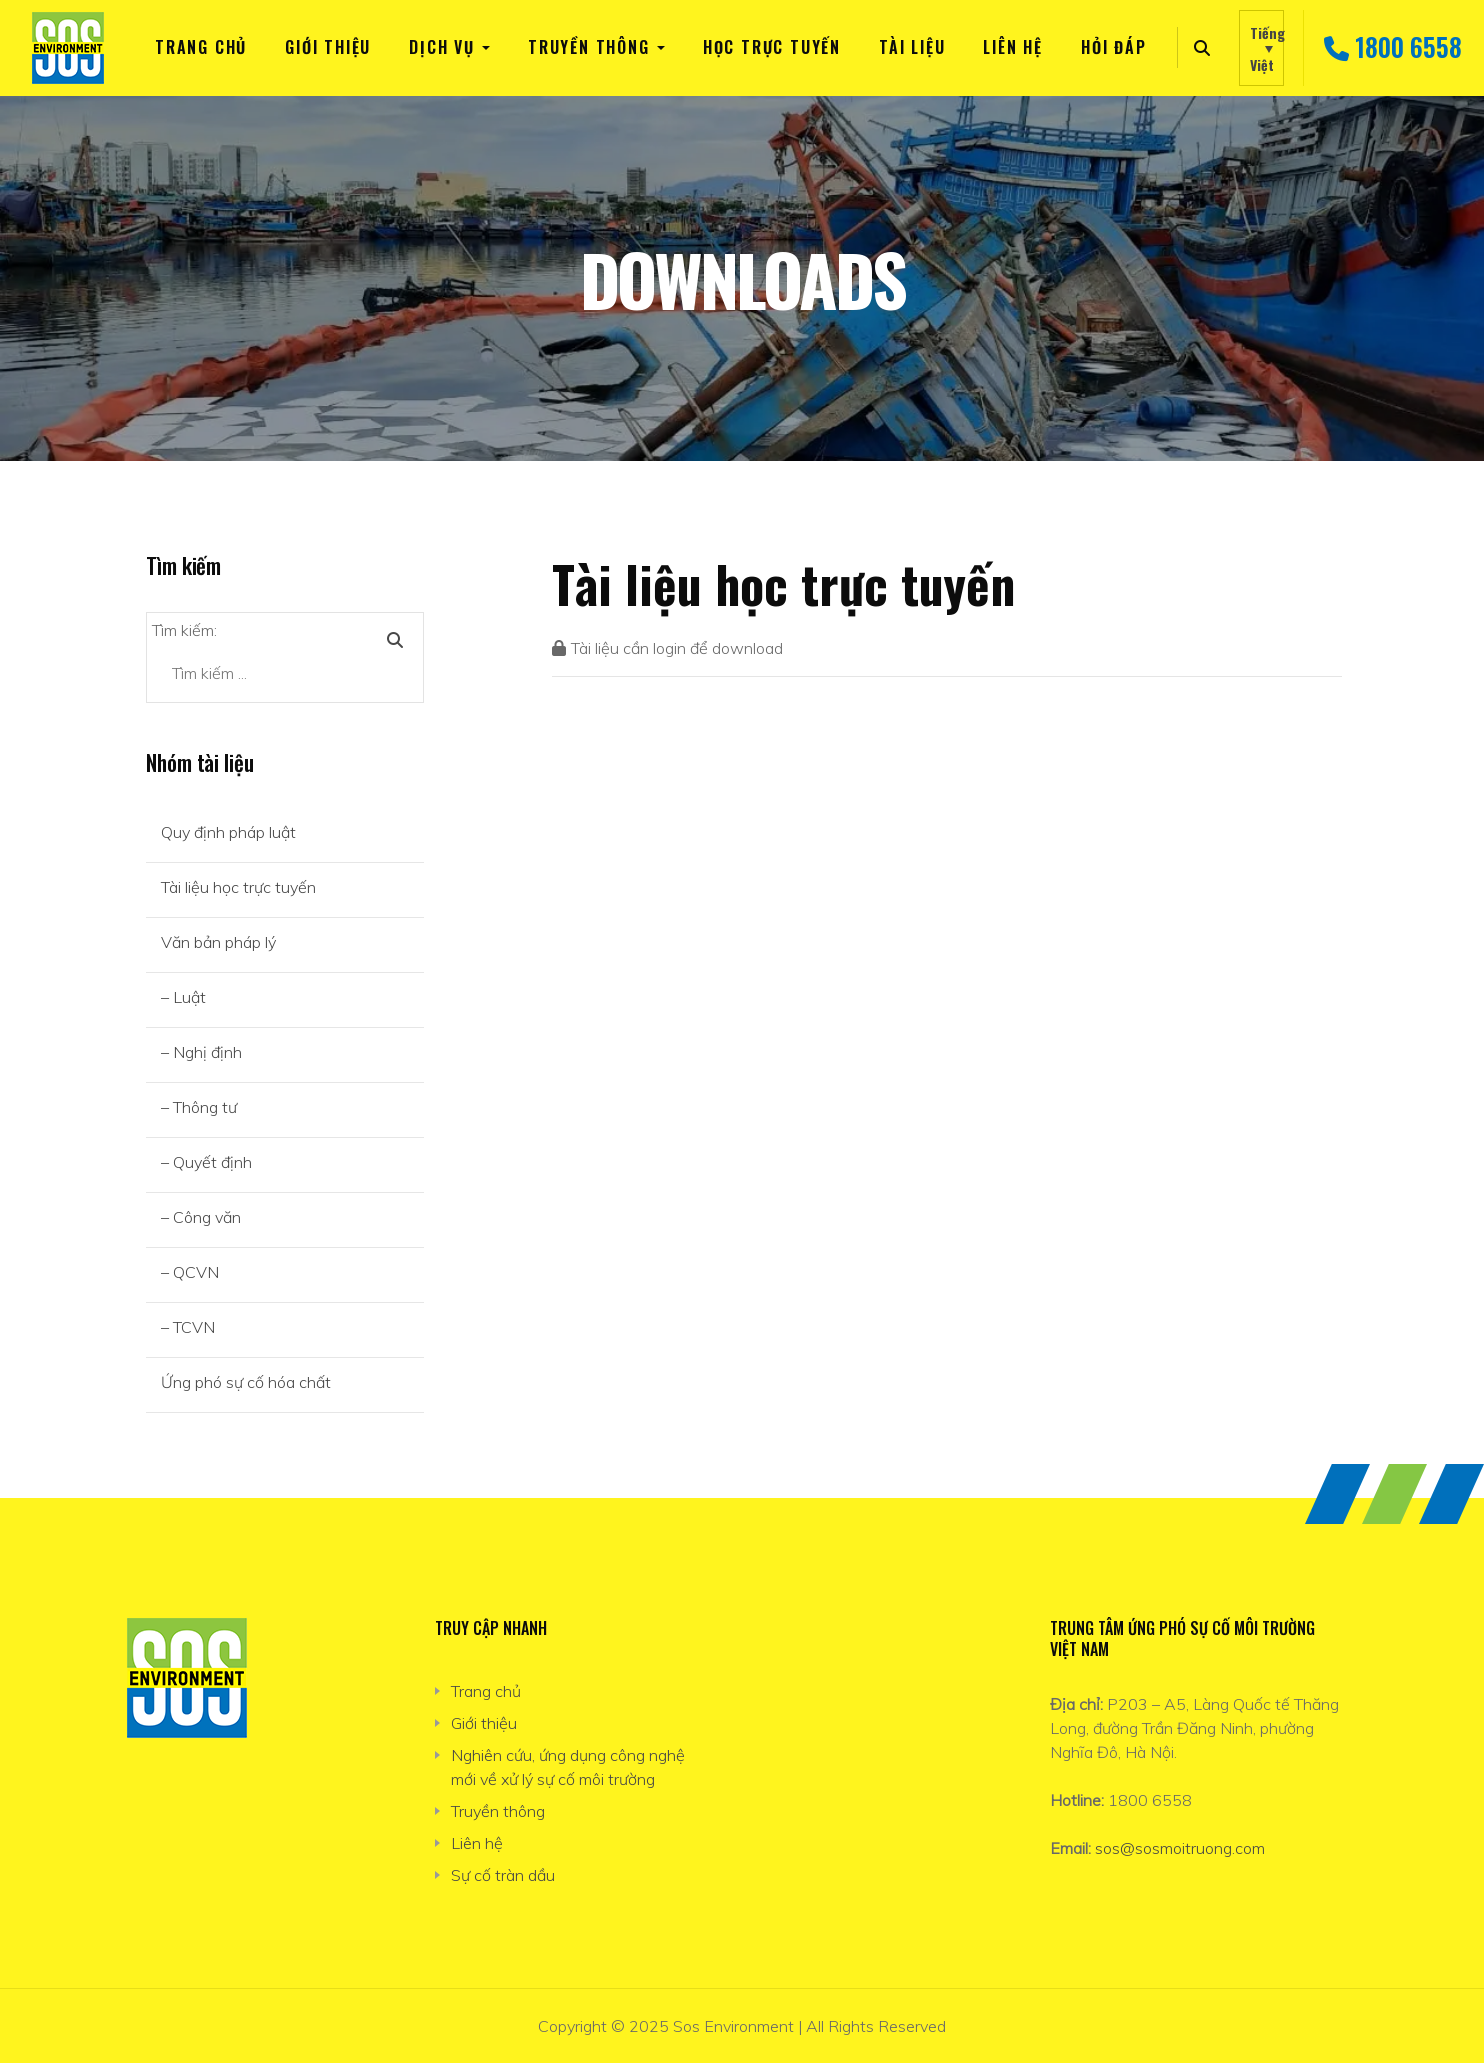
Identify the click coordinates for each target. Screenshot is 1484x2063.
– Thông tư (199, 1107)
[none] (1261, 48)
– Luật (183, 997)
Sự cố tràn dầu (503, 1875)
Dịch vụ (442, 47)
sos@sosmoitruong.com (1180, 1848)
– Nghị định (201, 1052)
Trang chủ (201, 47)
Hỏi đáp (1114, 47)
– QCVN (190, 1272)
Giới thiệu (328, 47)
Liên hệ (1013, 47)
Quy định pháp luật (228, 832)
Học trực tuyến (772, 47)
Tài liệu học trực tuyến (238, 887)
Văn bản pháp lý (218, 942)
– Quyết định (206, 1162)
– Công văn (201, 1217)
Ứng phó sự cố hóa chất (246, 1382)
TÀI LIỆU (912, 47)
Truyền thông (589, 47)
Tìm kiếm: (184, 630)
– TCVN (188, 1327)
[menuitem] (1261, 48)
